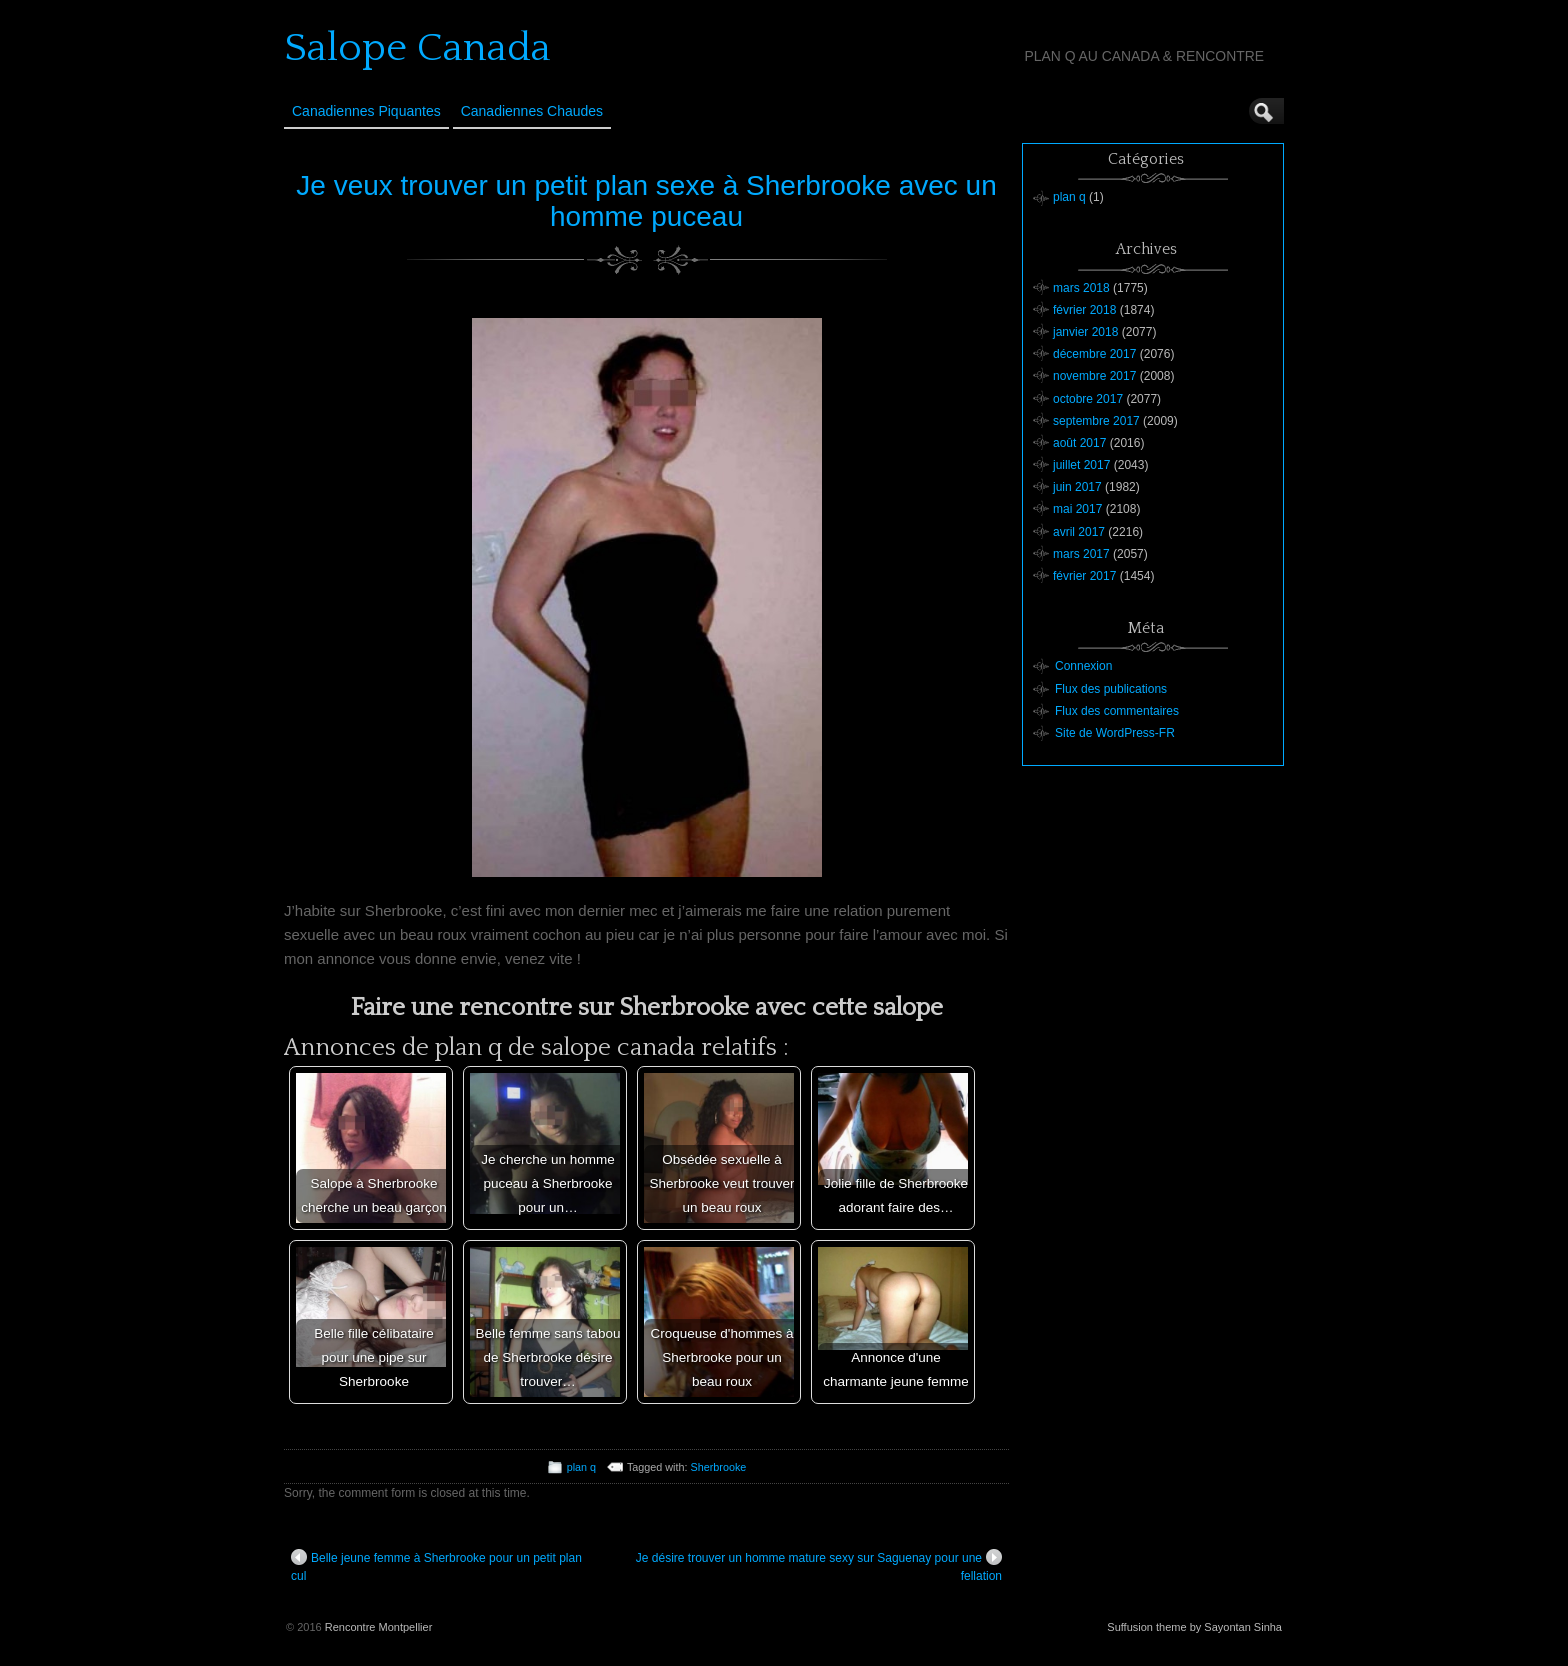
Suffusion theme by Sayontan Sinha (1194, 1627)
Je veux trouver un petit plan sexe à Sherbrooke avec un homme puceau (646, 201)
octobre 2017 (1088, 399)
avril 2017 (1079, 532)
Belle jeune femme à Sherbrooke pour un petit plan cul (436, 1566)
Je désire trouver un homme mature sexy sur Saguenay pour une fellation (819, 1566)
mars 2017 (1081, 554)
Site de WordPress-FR (1115, 733)
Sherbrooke (719, 1467)
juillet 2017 (1081, 465)
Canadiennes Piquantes (366, 111)
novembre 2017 (1094, 376)
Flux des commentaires (1117, 711)
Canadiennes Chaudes (532, 111)
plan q (581, 1467)
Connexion (1083, 666)
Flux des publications (1111, 689)
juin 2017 (1077, 487)
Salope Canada (417, 48)
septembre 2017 (1096, 421)
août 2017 (1079, 443)
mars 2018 (1081, 288)
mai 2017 (1077, 509)
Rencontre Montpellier (379, 1627)
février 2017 (1084, 576)
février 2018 (1084, 310)
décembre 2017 (1094, 354)
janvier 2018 (1085, 332)
